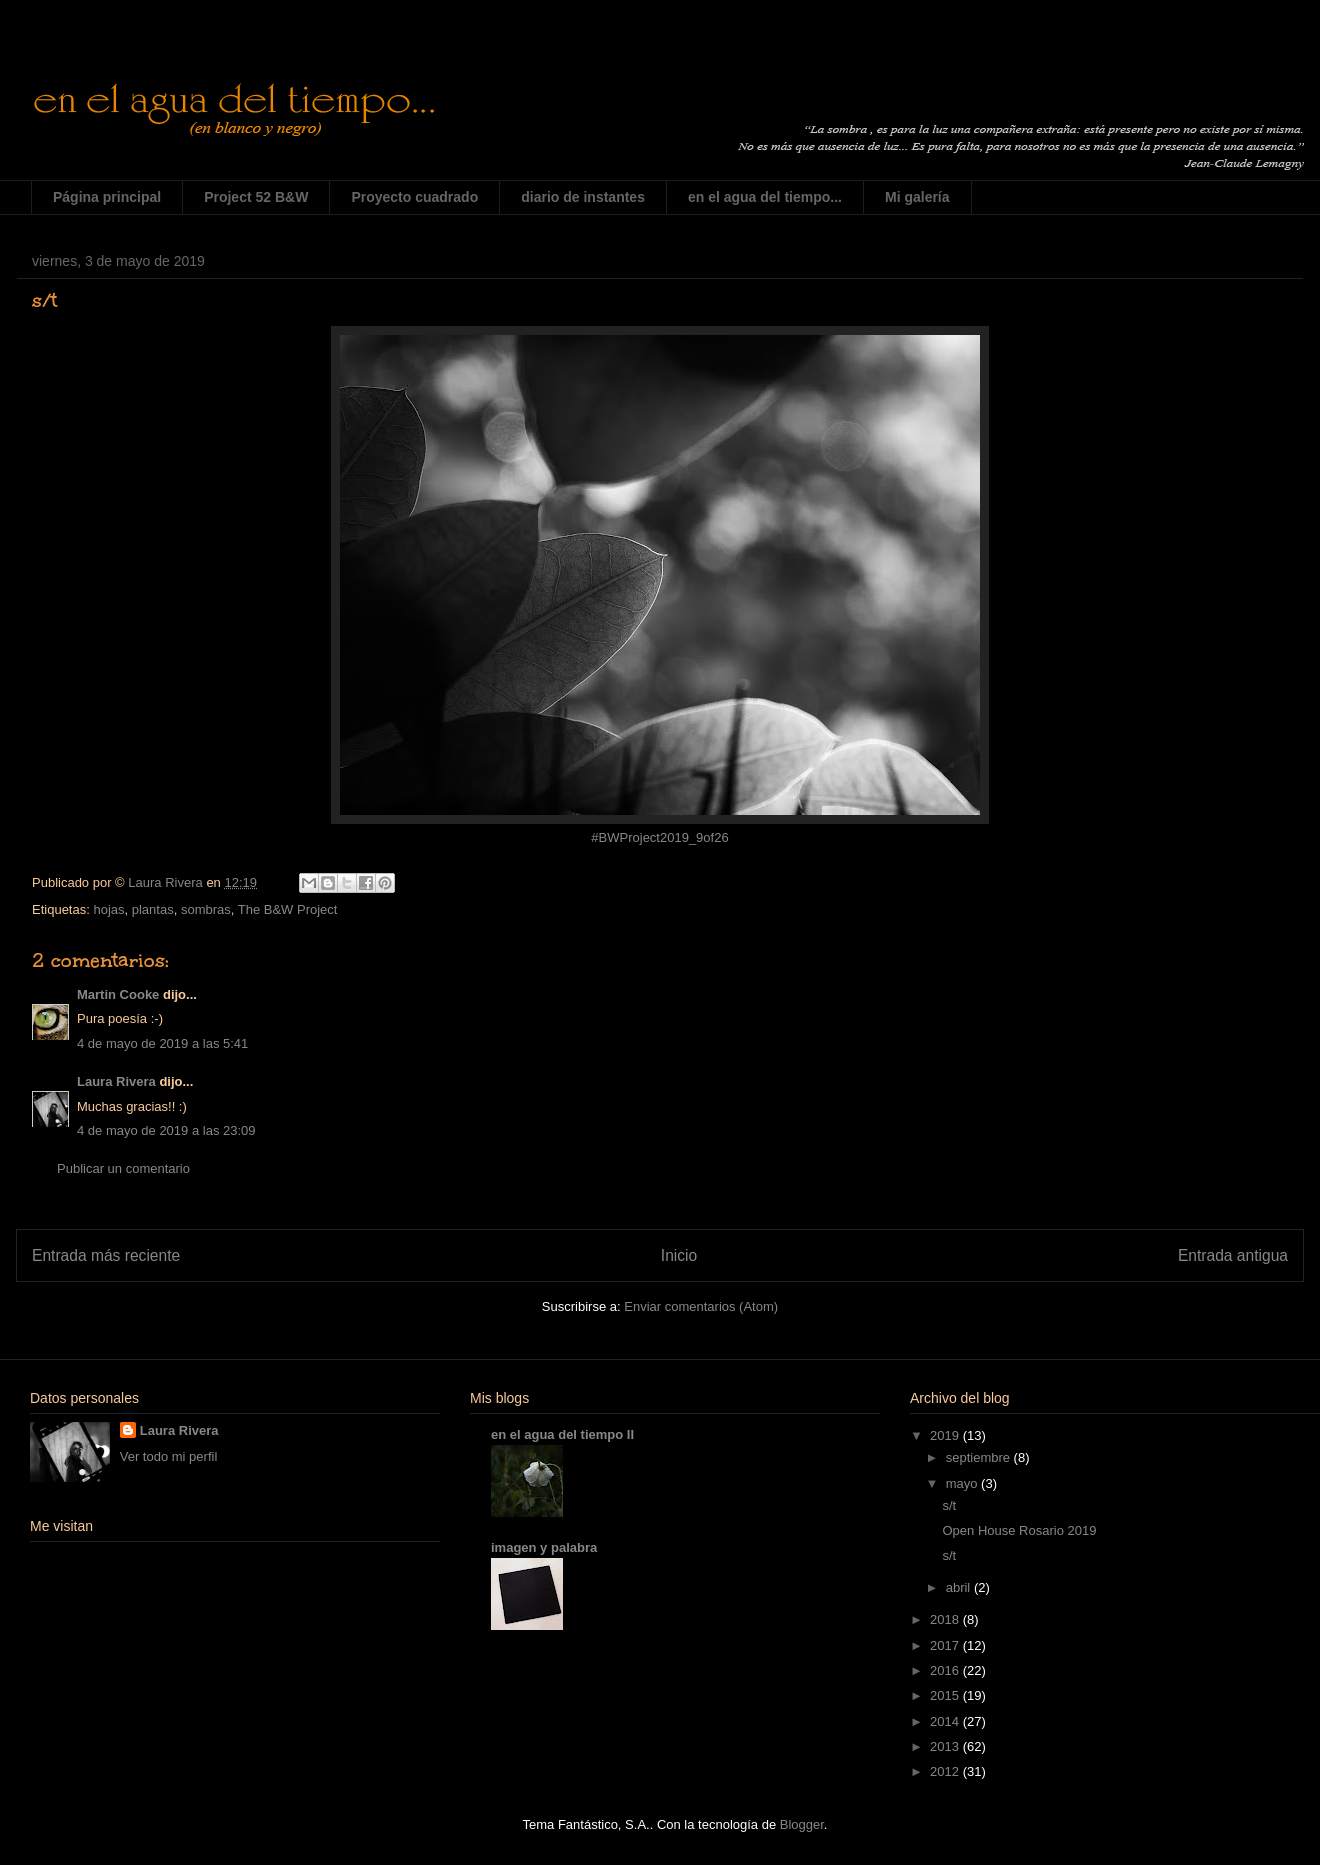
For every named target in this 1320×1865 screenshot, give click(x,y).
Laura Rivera (116, 1081)
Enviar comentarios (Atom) (701, 1306)
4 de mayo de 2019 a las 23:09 (166, 1130)
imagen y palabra (544, 1547)
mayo (963, 1483)
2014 (946, 1721)
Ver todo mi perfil (169, 1456)
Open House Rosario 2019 (1019, 1530)
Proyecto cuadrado (414, 197)
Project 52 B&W (256, 197)
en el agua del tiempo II (562, 1434)
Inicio (679, 1255)
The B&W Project (288, 909)
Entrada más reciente (106, 1255)
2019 (946, 1435)
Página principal (107, 197)
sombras (206, 909)
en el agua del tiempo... (765, 197)
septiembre (980, 1457)
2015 (946, 1695)
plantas (153, 909)
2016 (946, 1670)
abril (960, 1587)
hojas (108, 909)
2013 (946, 1746)
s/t (949, 1505)
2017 (946, 1645)
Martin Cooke (118, 994)
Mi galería (917, 197)
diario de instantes (583, 197)
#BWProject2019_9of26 (659, 837)
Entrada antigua (1233, 1255)
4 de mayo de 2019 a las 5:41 (162, 1043)
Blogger (802, 1824)
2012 (946, 1771)
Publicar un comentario (123, 1168)
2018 (946, 1619)
